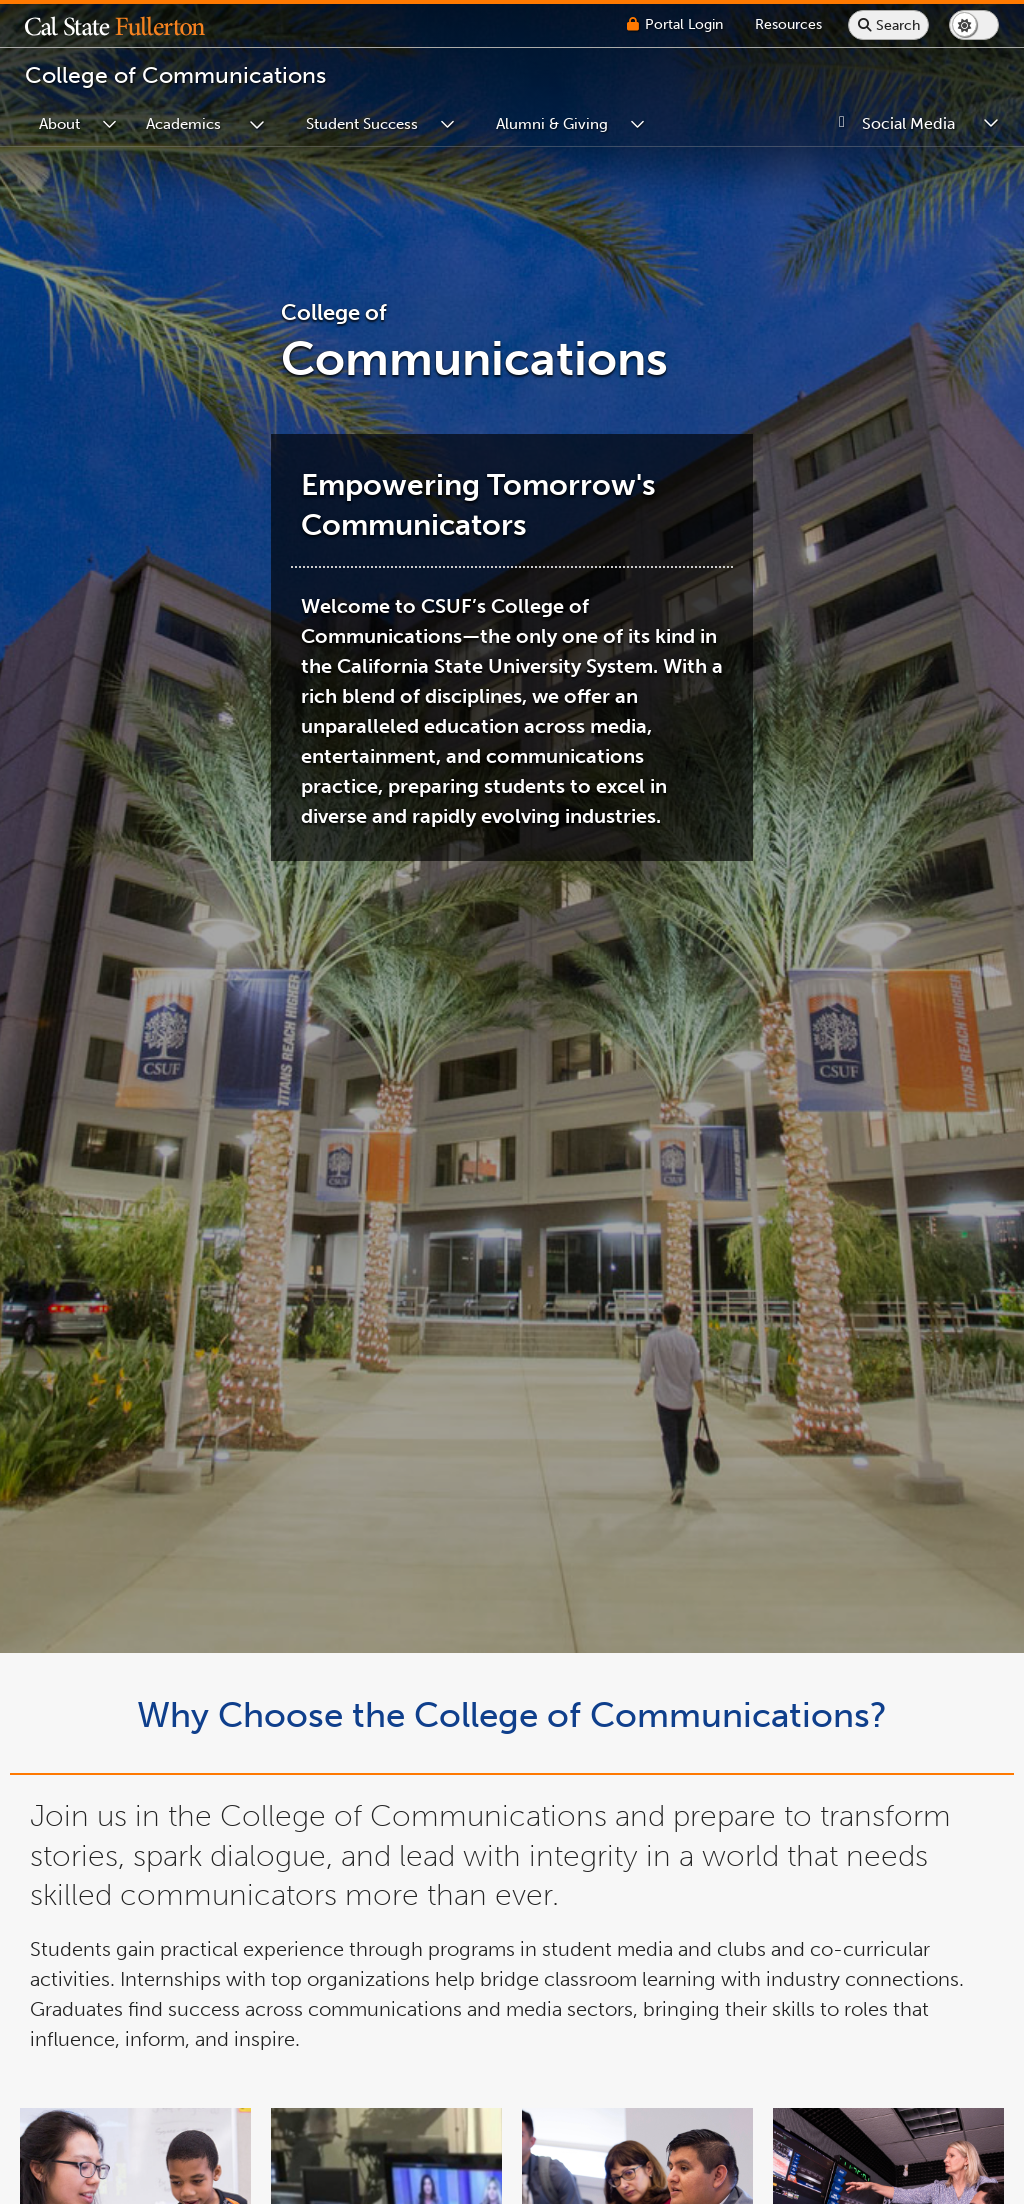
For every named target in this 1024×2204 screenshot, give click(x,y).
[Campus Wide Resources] (788, 24)
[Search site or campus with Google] (888, 25)
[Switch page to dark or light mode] (974, 25)
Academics (183, 124)
